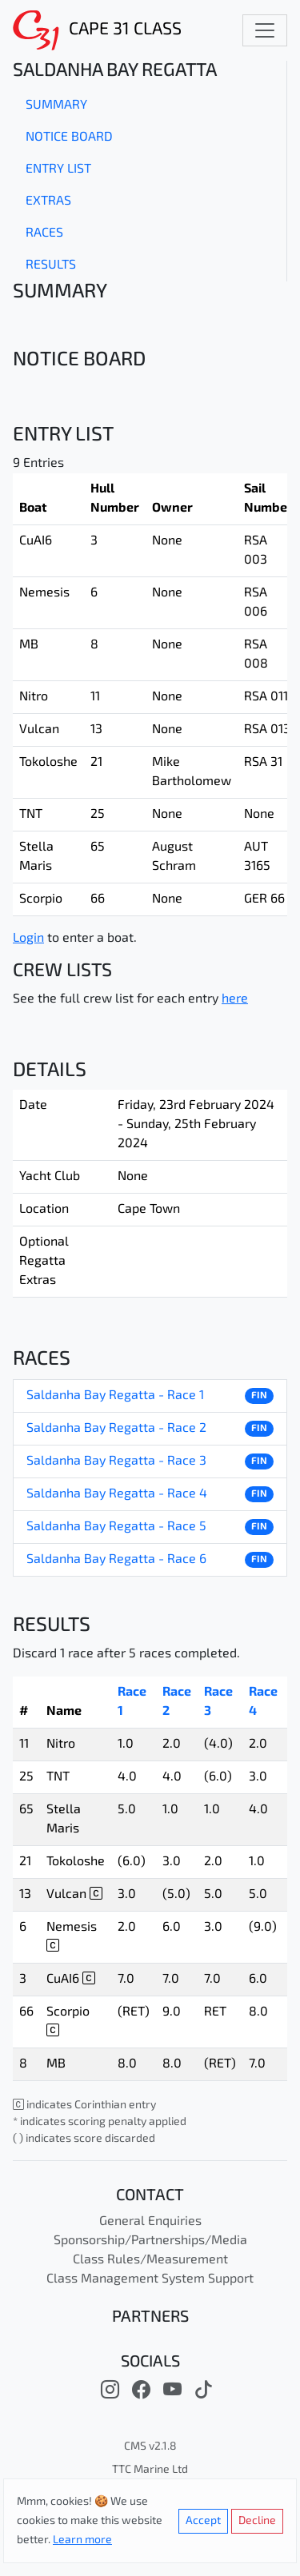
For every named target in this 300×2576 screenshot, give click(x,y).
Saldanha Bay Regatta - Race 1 (115, 1396)
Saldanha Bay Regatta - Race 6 (116, 1559)
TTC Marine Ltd (150, 2470)
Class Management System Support (150, 2279)
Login (28, 938)
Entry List (58, 169)
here (235, 999)
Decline (257, 2521)
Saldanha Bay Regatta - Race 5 (116, 1527)
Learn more (82, 2540)
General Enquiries (150, 2221)
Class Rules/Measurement (150, 2260)
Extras (48, 201)
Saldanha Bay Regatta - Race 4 (116, 1494)
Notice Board (69, 137)
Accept (203, 2521)
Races (44, 233)
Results (51, 265)
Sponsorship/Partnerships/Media (150, 2241)
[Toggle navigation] (264, 30)
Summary (56, 105)
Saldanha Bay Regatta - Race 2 (116, 1428)
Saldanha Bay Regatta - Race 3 (116, 1461)
